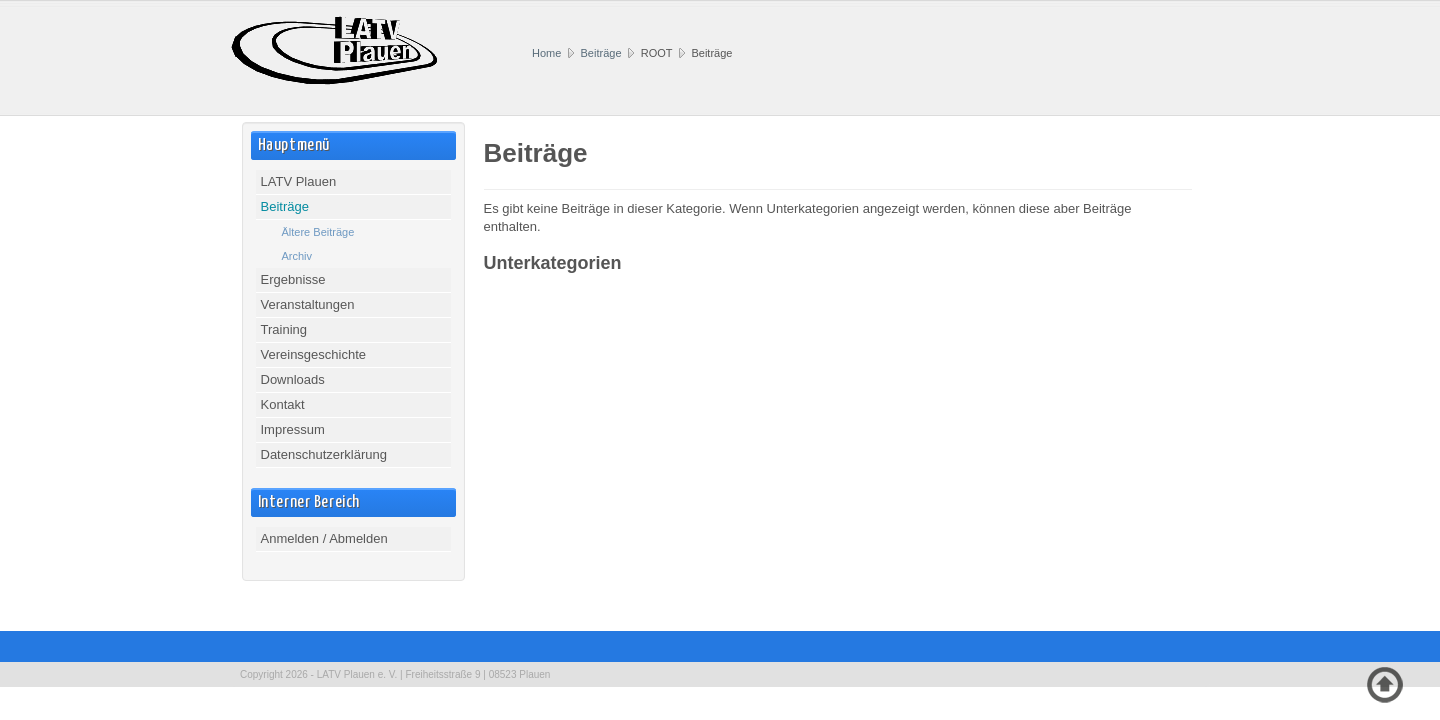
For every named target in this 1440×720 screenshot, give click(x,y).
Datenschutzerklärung (324, 454)
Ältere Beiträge (318, 232)
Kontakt (283, 404)
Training (284, 329)
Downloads (293, 379)
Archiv (297, 256)
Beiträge (601, 53)
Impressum (293, 429)
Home (546, 53)
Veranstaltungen (308, 304)
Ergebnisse (293, 279)
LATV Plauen (299, 181)
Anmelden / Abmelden (324, 538)
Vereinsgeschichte (314, 354)
